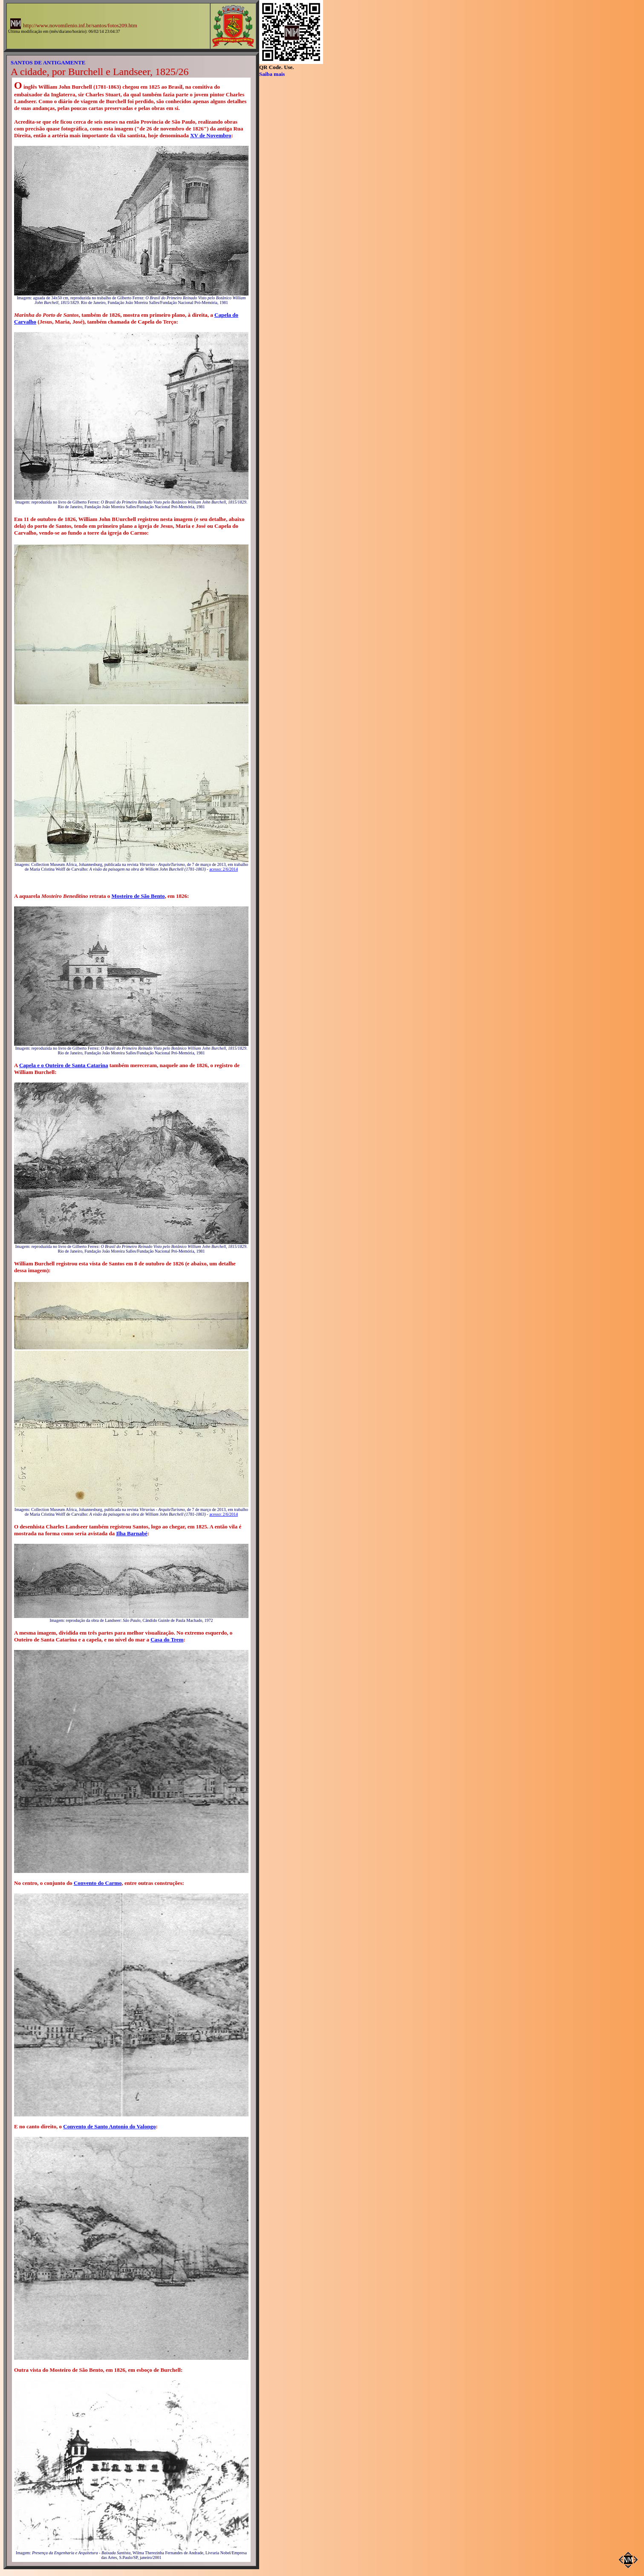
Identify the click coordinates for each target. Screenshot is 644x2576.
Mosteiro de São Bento (138, 896)
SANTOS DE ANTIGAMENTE (48, 62)
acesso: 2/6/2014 (223, 869)
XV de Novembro (210, 135)
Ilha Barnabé (131, 1533)
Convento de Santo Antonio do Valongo (109, 2126)
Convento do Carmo (98, 1883)
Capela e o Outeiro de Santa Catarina (63, 1065)
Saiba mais (272, 74)
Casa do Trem (166, 1639)
